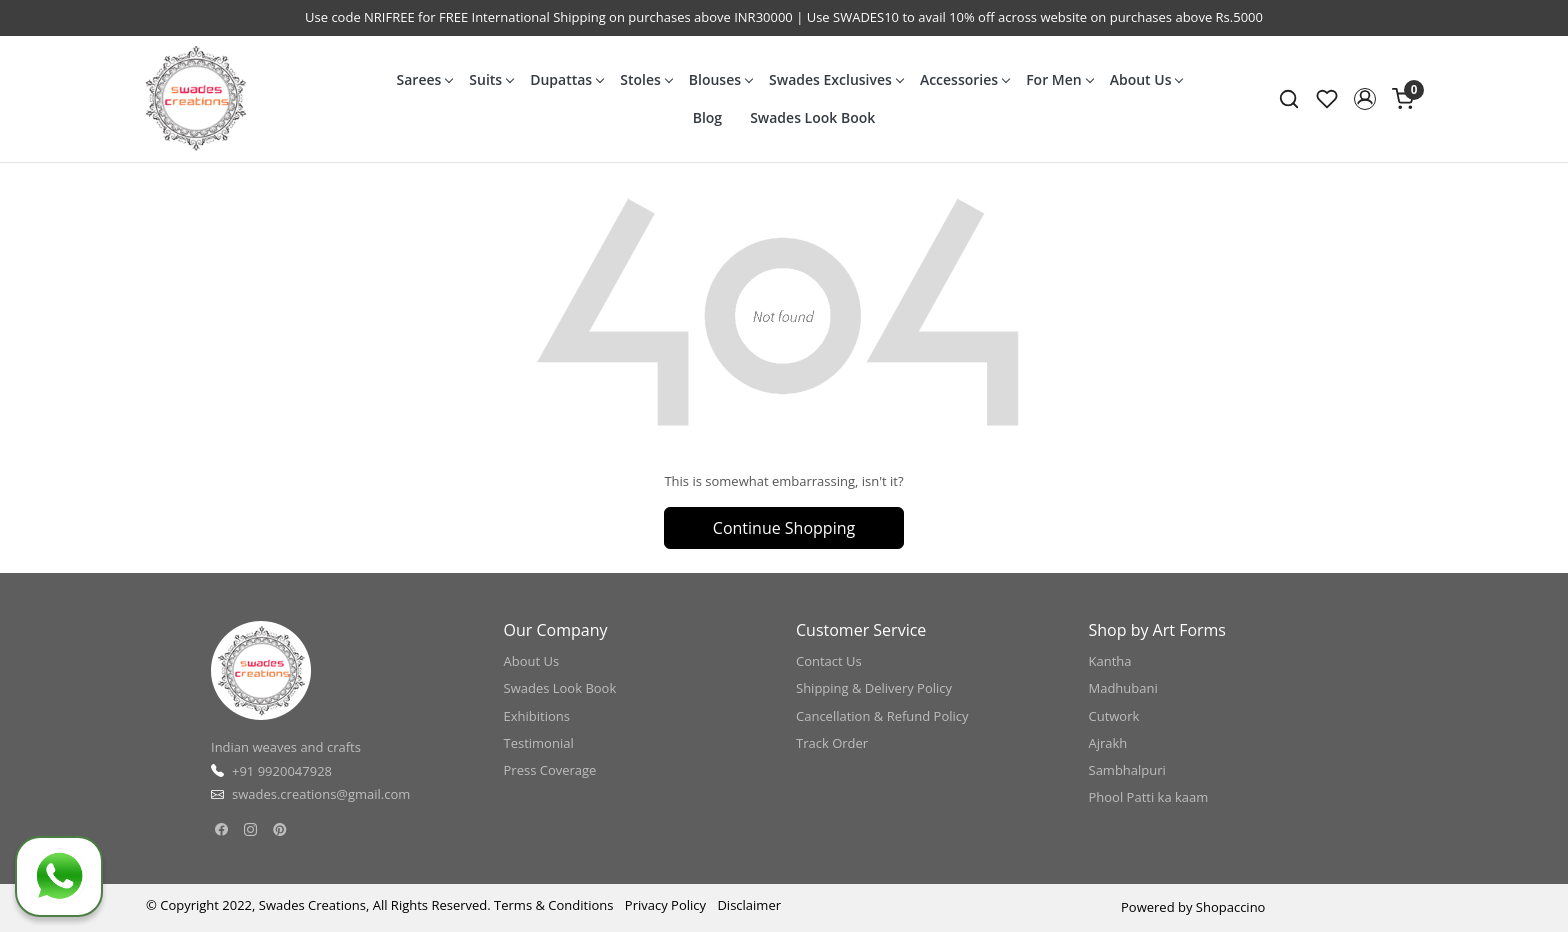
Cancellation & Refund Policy (882, 716)
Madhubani (1123, 688)
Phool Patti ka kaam (1149, 797)
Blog (707, 117)
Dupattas (566, 79)
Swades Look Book (812, 117)
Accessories (964, 79)
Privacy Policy (665, 905)
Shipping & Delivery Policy (874, 688)
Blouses (720, 79)
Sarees (425, 79)
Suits (491, 79)
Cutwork (1114, 716)
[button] (1365, 99)
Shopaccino (1231, 907)
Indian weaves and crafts (286, 747)
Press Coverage (550, 770)
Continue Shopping (784, 528)
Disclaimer (749, 905)
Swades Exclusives (836, 79)
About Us (1146, 79)
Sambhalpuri (1127, 770)
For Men (1059, 79)
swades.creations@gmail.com (321, 794)
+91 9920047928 (282, 771)
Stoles (646, 79)
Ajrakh (1108, 743)
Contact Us (829, 661)
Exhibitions (537, 716)
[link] (1289, 99)
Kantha (1110, 661)
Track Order (832, 743)
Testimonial (539, 743)
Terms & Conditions (553, 905)
